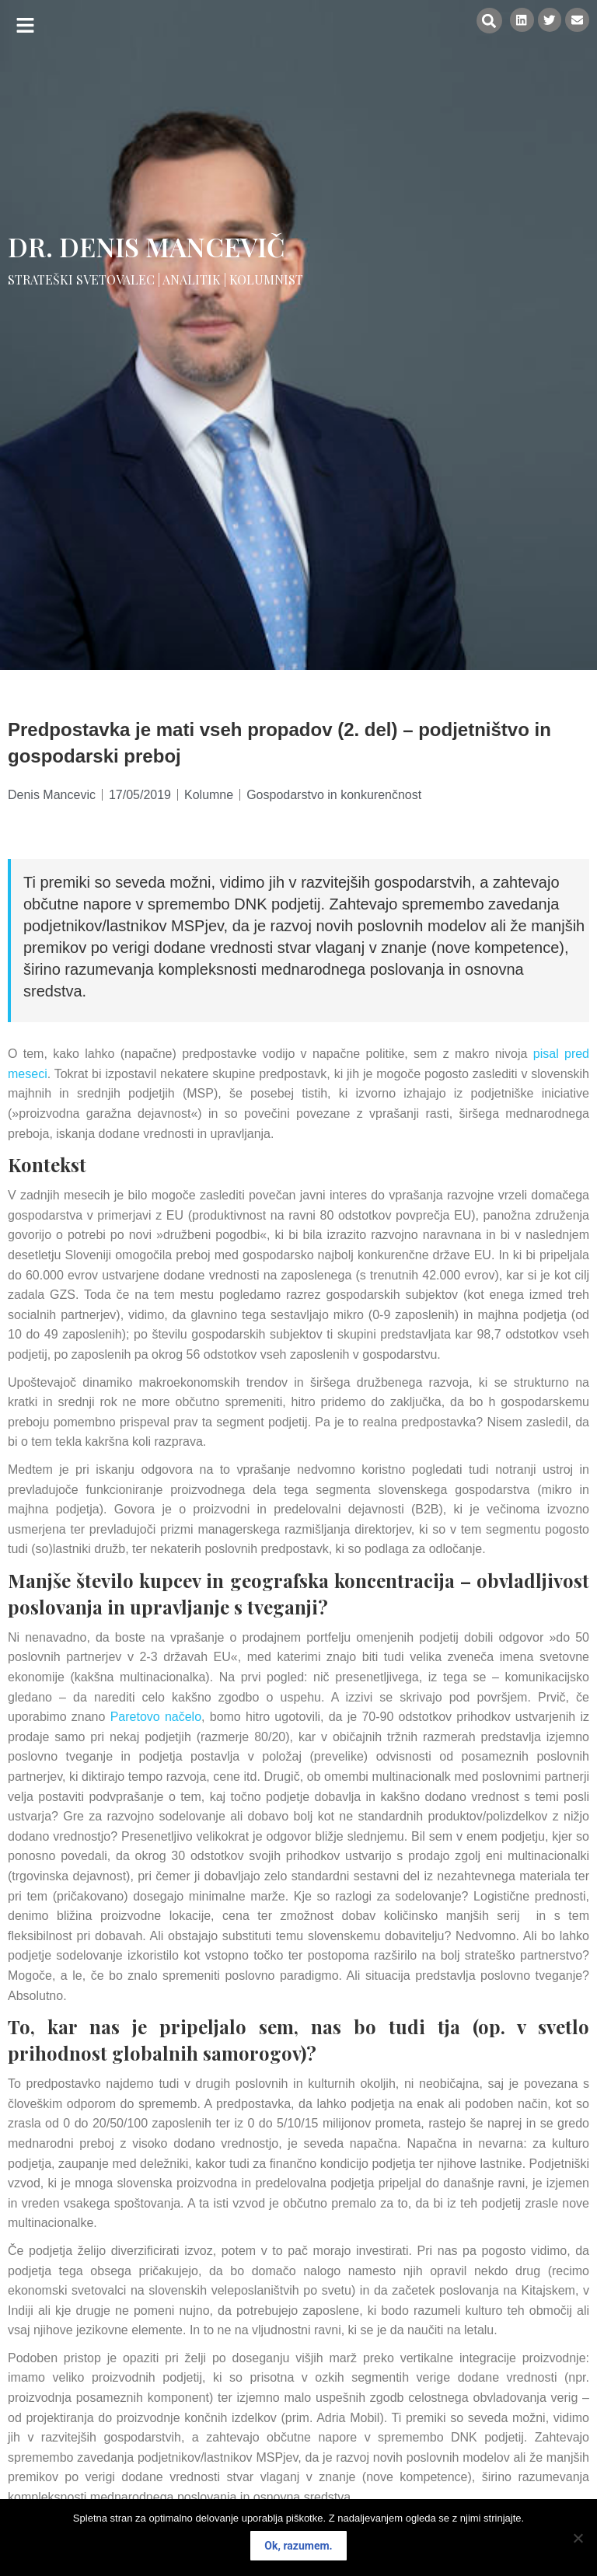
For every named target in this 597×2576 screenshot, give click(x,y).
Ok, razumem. (298, 2545)
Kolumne (208, 794)
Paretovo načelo (155, 1716)
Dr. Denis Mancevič (146, 246)
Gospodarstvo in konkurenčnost (333, 794)
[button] (25, 25)
